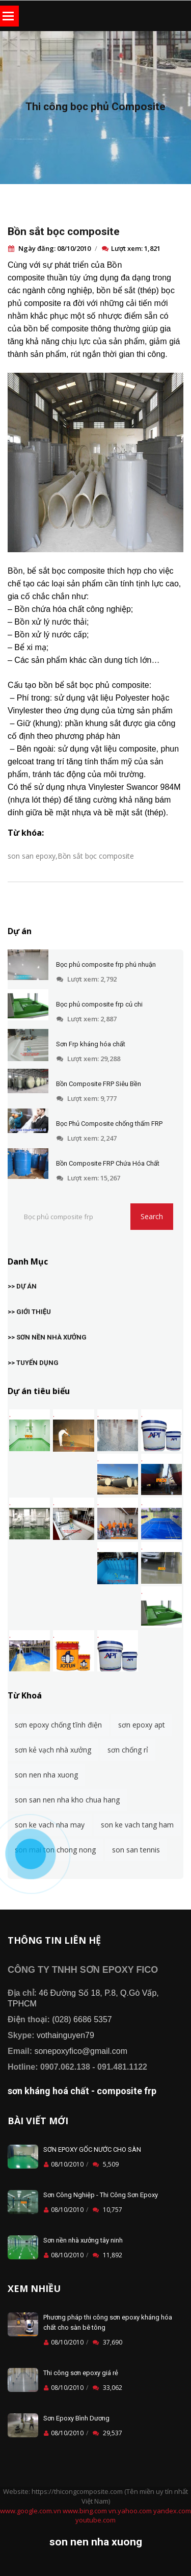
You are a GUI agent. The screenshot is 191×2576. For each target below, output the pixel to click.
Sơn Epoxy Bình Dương (76, 2418)
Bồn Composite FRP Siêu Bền (98, 1084)
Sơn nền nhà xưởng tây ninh (83, 2240)
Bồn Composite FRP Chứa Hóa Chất (107, 1163)
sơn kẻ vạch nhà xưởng (53, 1750)
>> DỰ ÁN (22, 1286)
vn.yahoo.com (130, 2510)
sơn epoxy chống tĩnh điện (58, 1725)
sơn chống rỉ (127, 1750)
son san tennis (136, 1849)
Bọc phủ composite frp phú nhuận (106, 964)
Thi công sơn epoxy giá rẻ (80, 2373)
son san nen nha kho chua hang (67, 1800)
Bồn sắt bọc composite (64, 231)
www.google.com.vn (30, 2510)
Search (152, 1216)
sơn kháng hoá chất (48, 2090)
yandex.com (172, 2510)
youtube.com (95, 2520)
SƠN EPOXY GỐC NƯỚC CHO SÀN (92, 2149)
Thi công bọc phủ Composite (95, 106)
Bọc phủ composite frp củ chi (99, 1004)
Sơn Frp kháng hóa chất (90, 1044)
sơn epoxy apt (141, 1725)
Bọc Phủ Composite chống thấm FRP (109, 1123)
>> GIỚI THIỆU (29, 1312)
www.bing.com (85, 2510)
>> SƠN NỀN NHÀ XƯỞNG (47, 1337)
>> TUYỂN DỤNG (33, 1363)
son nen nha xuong (46, 1775)
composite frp (126, 2090)
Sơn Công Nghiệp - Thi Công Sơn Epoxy (100, 2195)
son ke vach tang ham (137, 1825)
